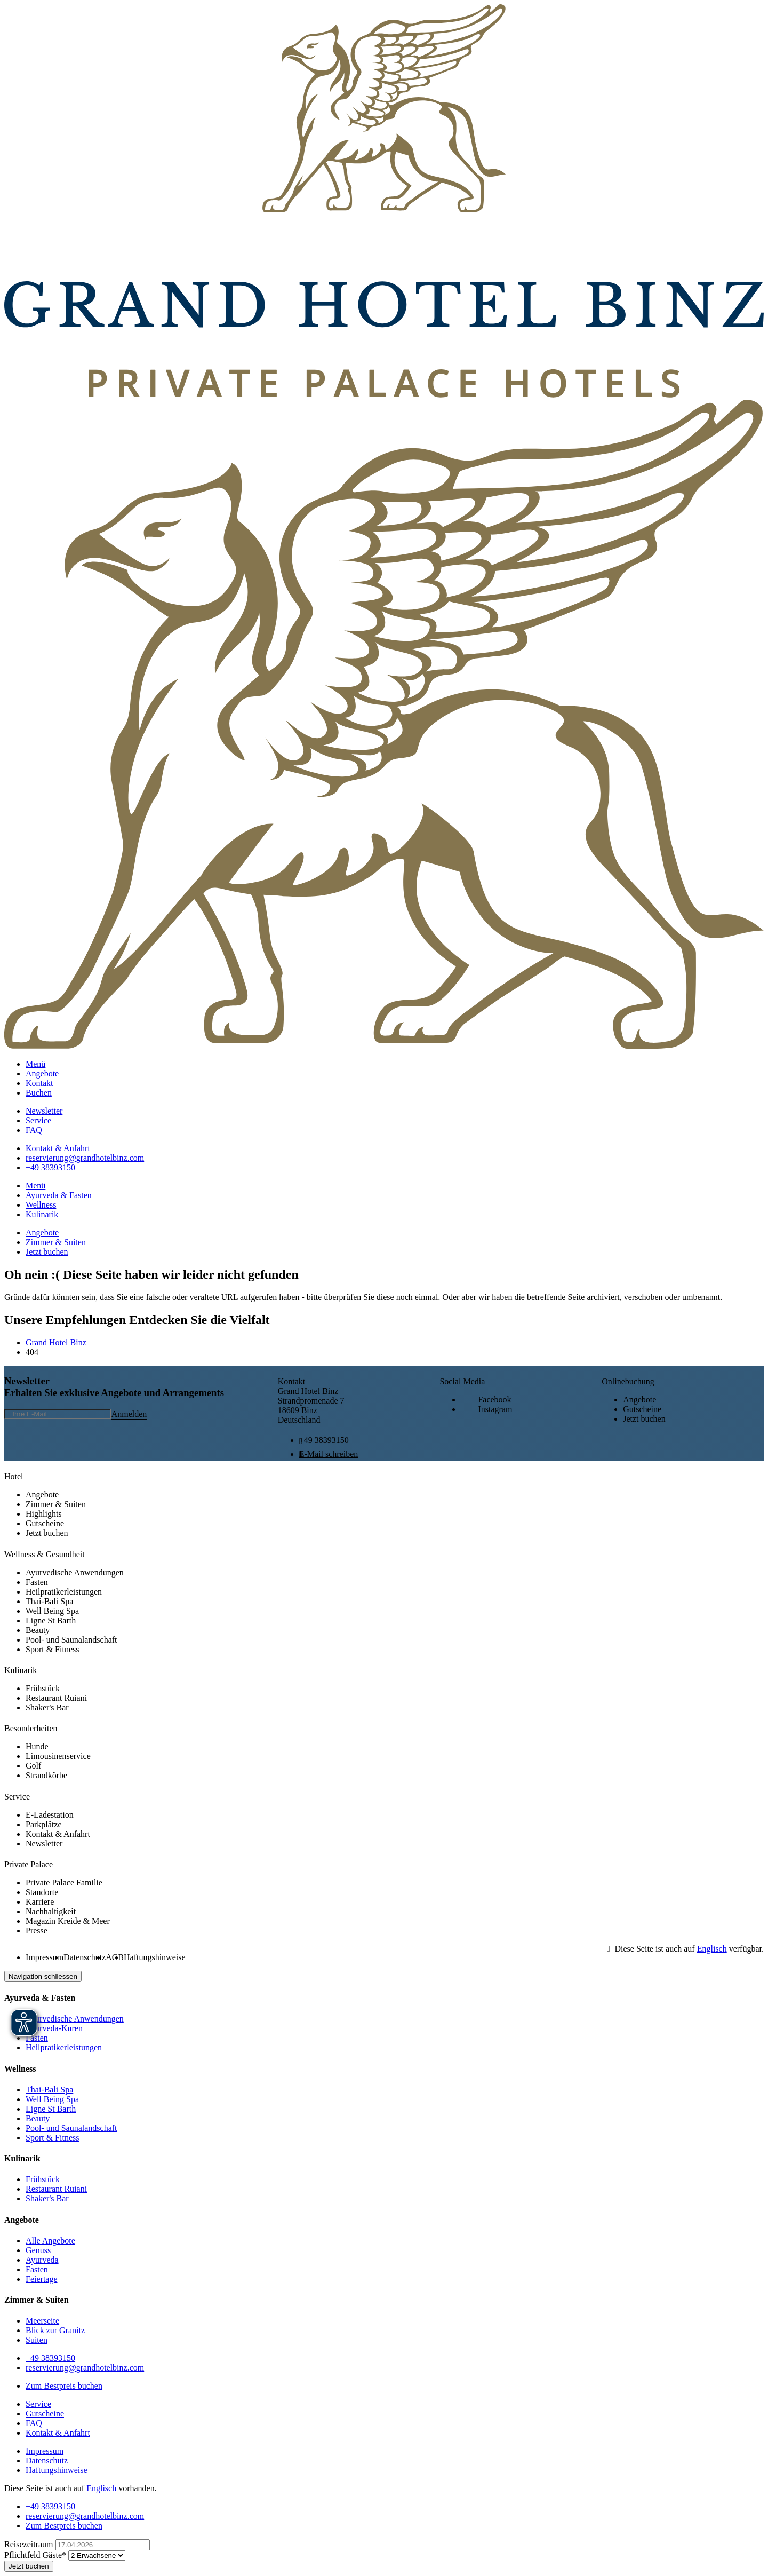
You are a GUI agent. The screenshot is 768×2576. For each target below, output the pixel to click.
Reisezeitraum (29, 2544)
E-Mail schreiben (328, 1454)
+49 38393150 (324, 1440)
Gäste (36, 2554)
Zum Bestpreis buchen (64, 2385)
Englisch (712, 1948)
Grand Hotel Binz (56, 1342)
